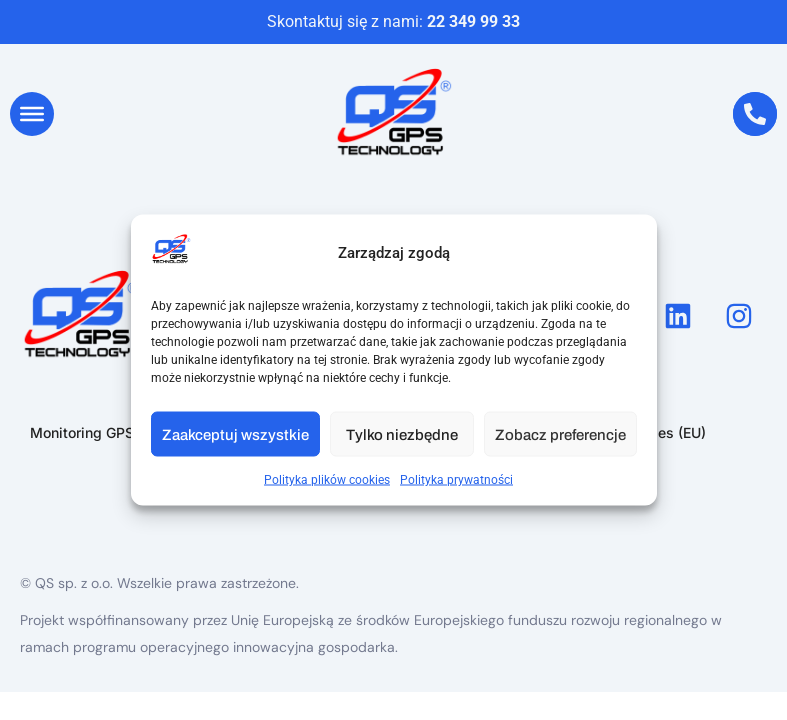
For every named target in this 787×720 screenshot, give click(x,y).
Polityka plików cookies (327, 480)
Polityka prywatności (456, 480)
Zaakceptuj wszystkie (235, 434)
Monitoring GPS (82, 432)
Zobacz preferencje (560, 434)
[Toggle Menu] (32, 114)
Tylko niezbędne (402, 434)
